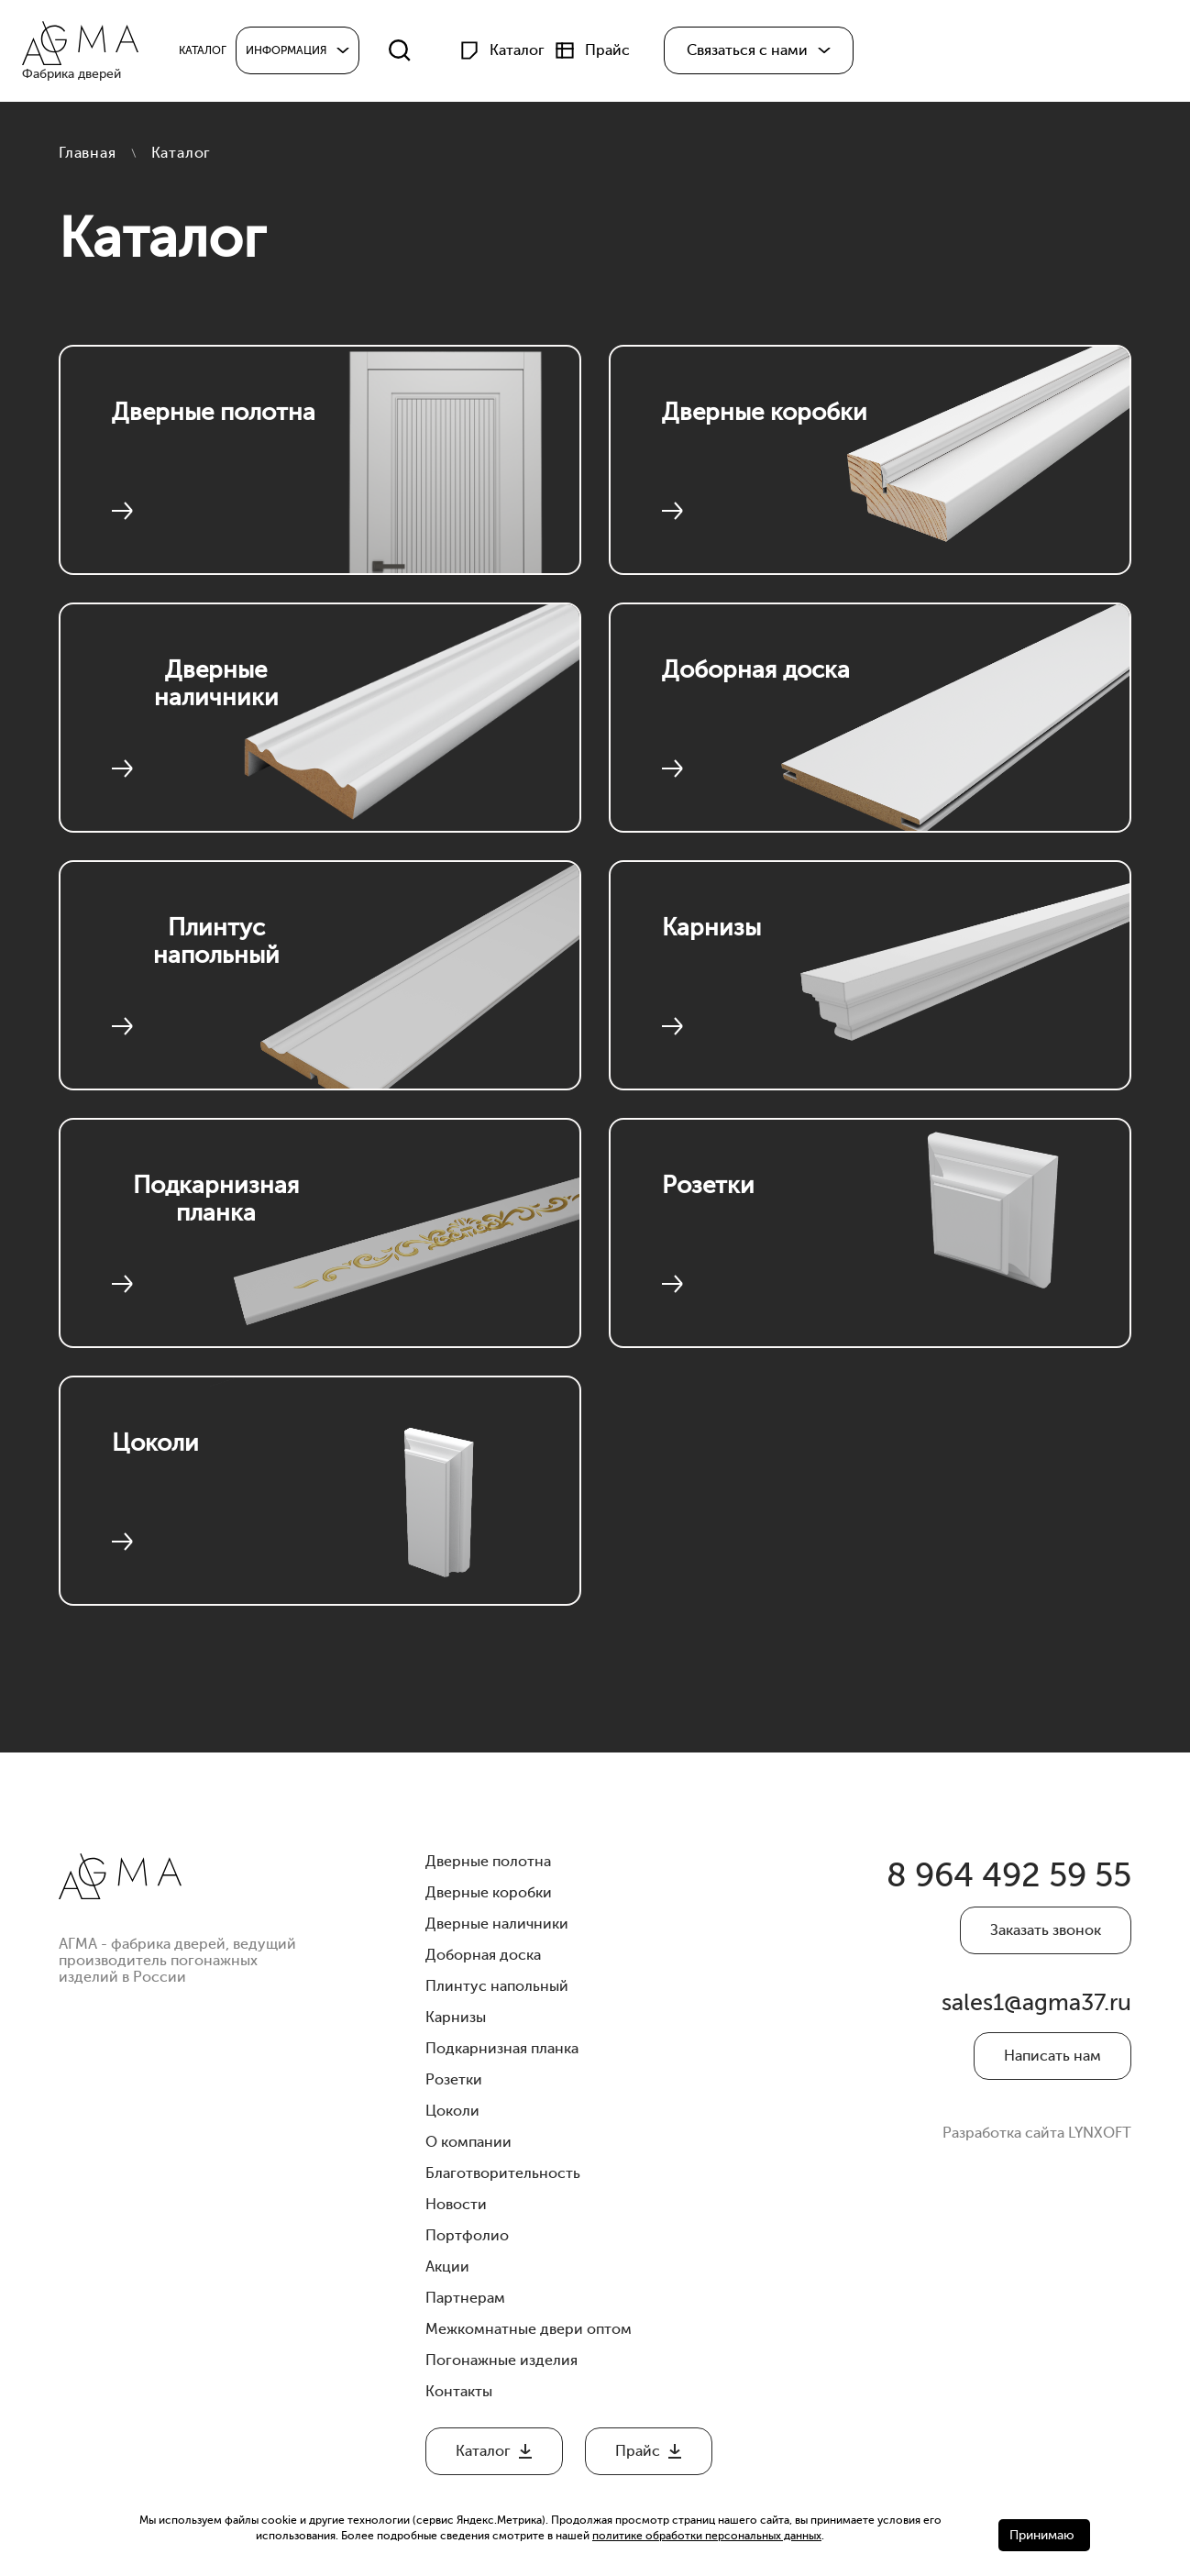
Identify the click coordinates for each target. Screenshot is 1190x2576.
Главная (87, 153)
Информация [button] (296, 53)
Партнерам (465, 2298)
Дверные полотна (216, 432)
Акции (447, 2267)
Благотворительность (502, 2173)
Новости (456, 2204)
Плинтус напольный (216, 947)
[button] (769, 53)
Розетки (718, 1188)
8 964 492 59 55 (993, 1878)
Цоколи (165, 1446)
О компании (468, 2142)
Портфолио (467, 2236)
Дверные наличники (216, 690)
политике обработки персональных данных (706, 2535)
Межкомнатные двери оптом (528, 2329)
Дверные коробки (766, 432)
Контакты (458, 2391)
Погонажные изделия (501, 2360)
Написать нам (1052, 2071)
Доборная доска (766, 690)
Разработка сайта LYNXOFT (1036, 2148)
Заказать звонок (1045, 1936)
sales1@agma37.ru (1039, 2014)
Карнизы (722, 930)
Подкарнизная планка (216, 1205)
